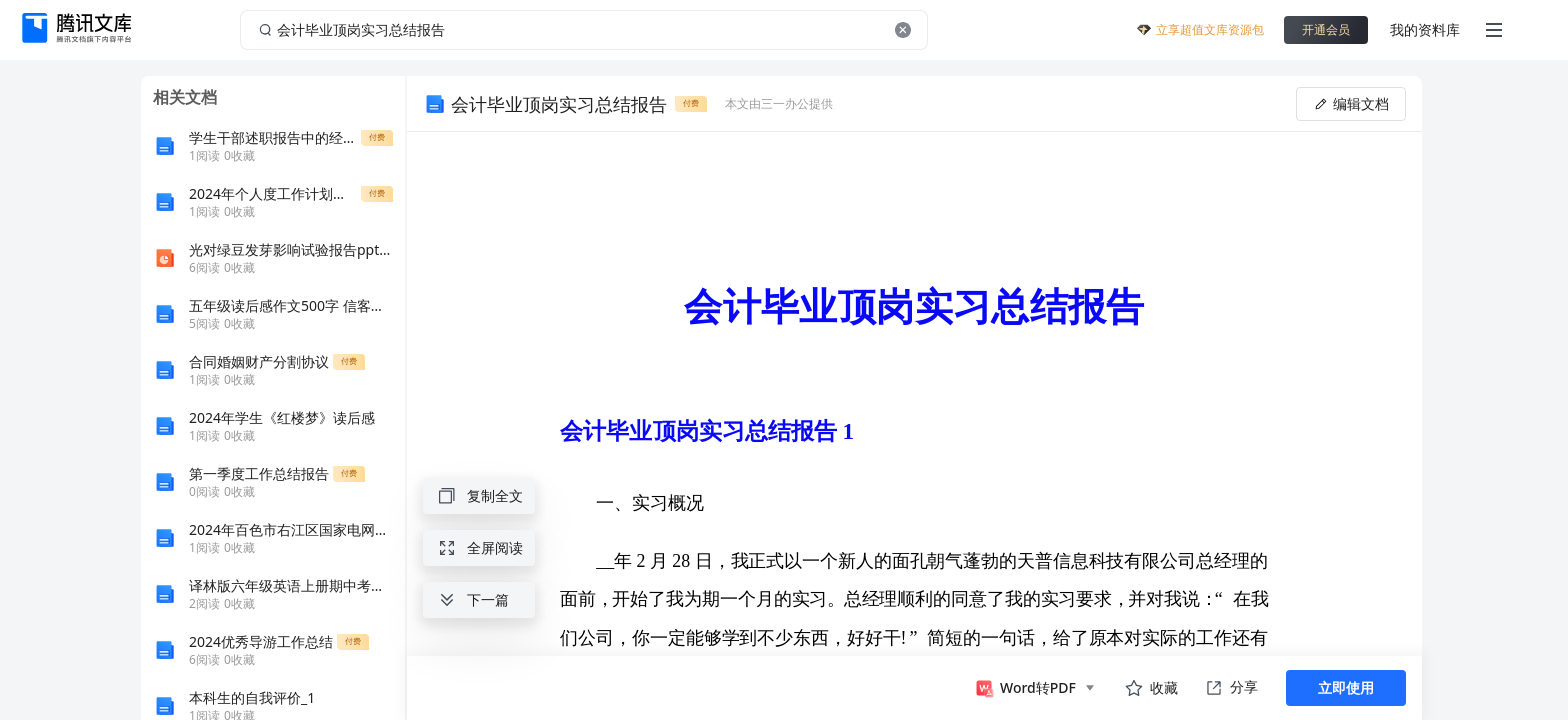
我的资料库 (1425, 29)
